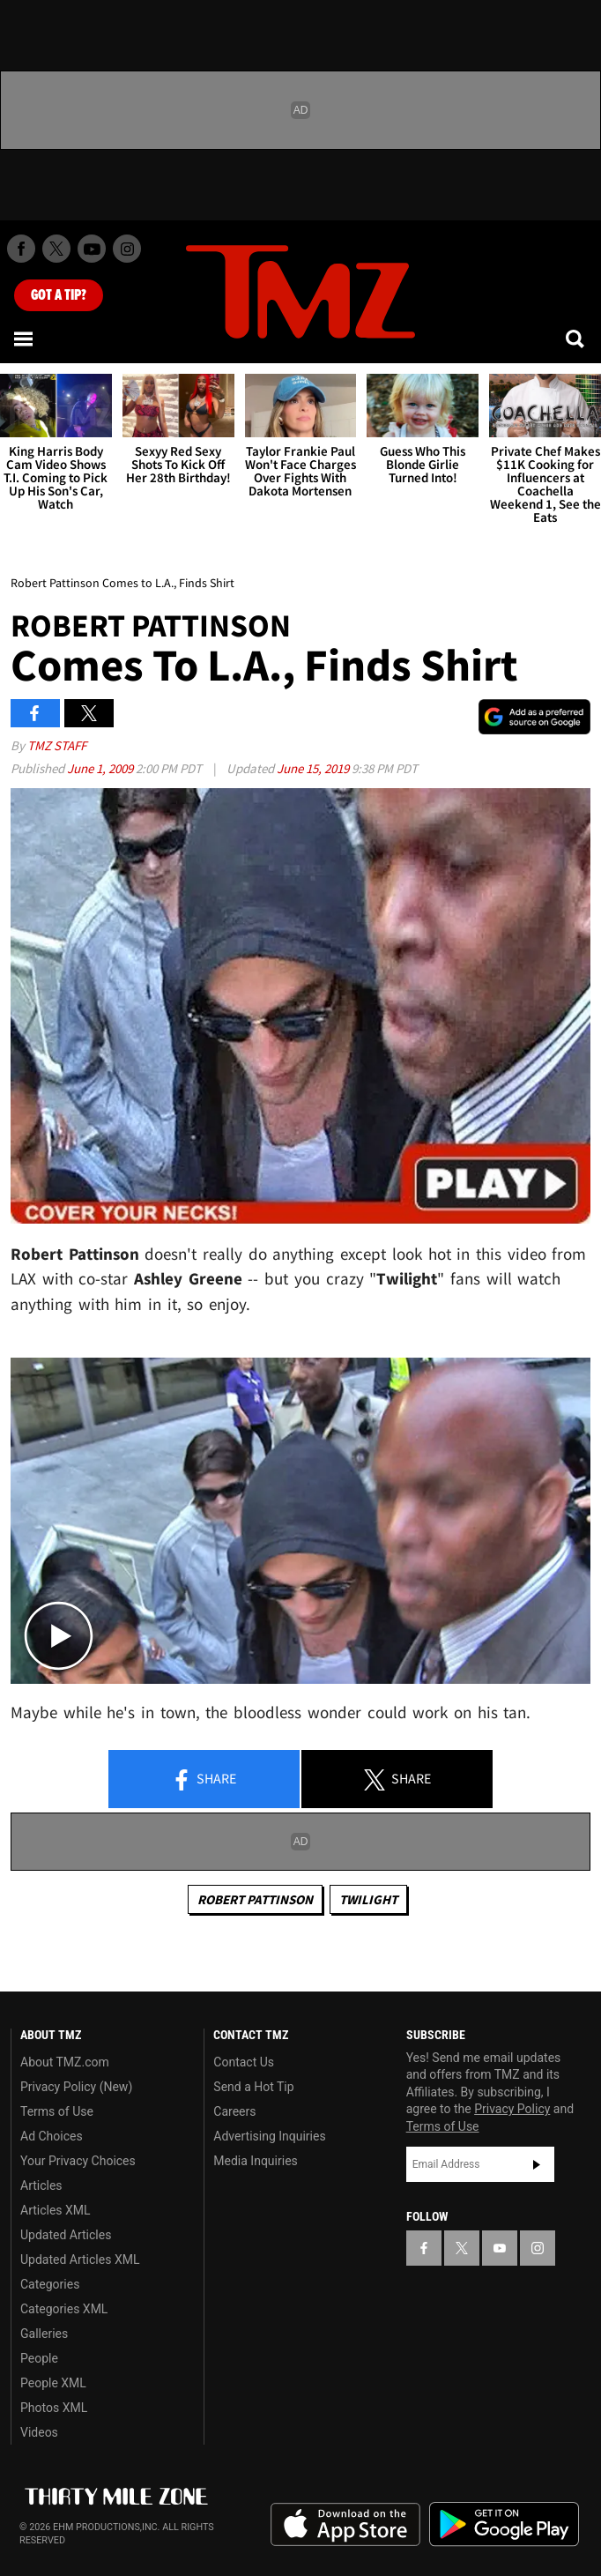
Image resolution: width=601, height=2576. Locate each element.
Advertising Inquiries (269, 2136)
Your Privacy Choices (78, 2161)
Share (203, 1780)
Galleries (44, 2334)
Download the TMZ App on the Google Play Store (504, 2524)
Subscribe (536, 2164)
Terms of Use (56, 2111)
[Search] (576, 338)
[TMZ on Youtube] (92, 249)
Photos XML (53, 2408)
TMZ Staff (56, 745)
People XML (53, 2383)
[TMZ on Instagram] (127, 249)
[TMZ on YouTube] (499, 2248)
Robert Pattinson (255, 1899)
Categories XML (64, 2309)
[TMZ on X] (56, 249)
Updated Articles (65, 2235)
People (39, 2358)
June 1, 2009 (101, 768)
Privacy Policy (512, 2109)
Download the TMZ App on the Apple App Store (345, 2525)
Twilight (368, 1899)
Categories (49, 2284)
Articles (41, 2185)
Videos (39, 2432)
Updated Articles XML (79, 2259)
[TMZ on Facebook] (21, 249)
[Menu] (24, 338)
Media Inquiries (255, 2161)
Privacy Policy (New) (76, 2087)
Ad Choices (51, 2136)
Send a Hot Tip (253, 2087)
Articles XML (55, 2210)
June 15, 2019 (314, 768)
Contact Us (243, 2062)
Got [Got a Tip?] (58, 295)
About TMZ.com (64, 2062)
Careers (234, 2111)
